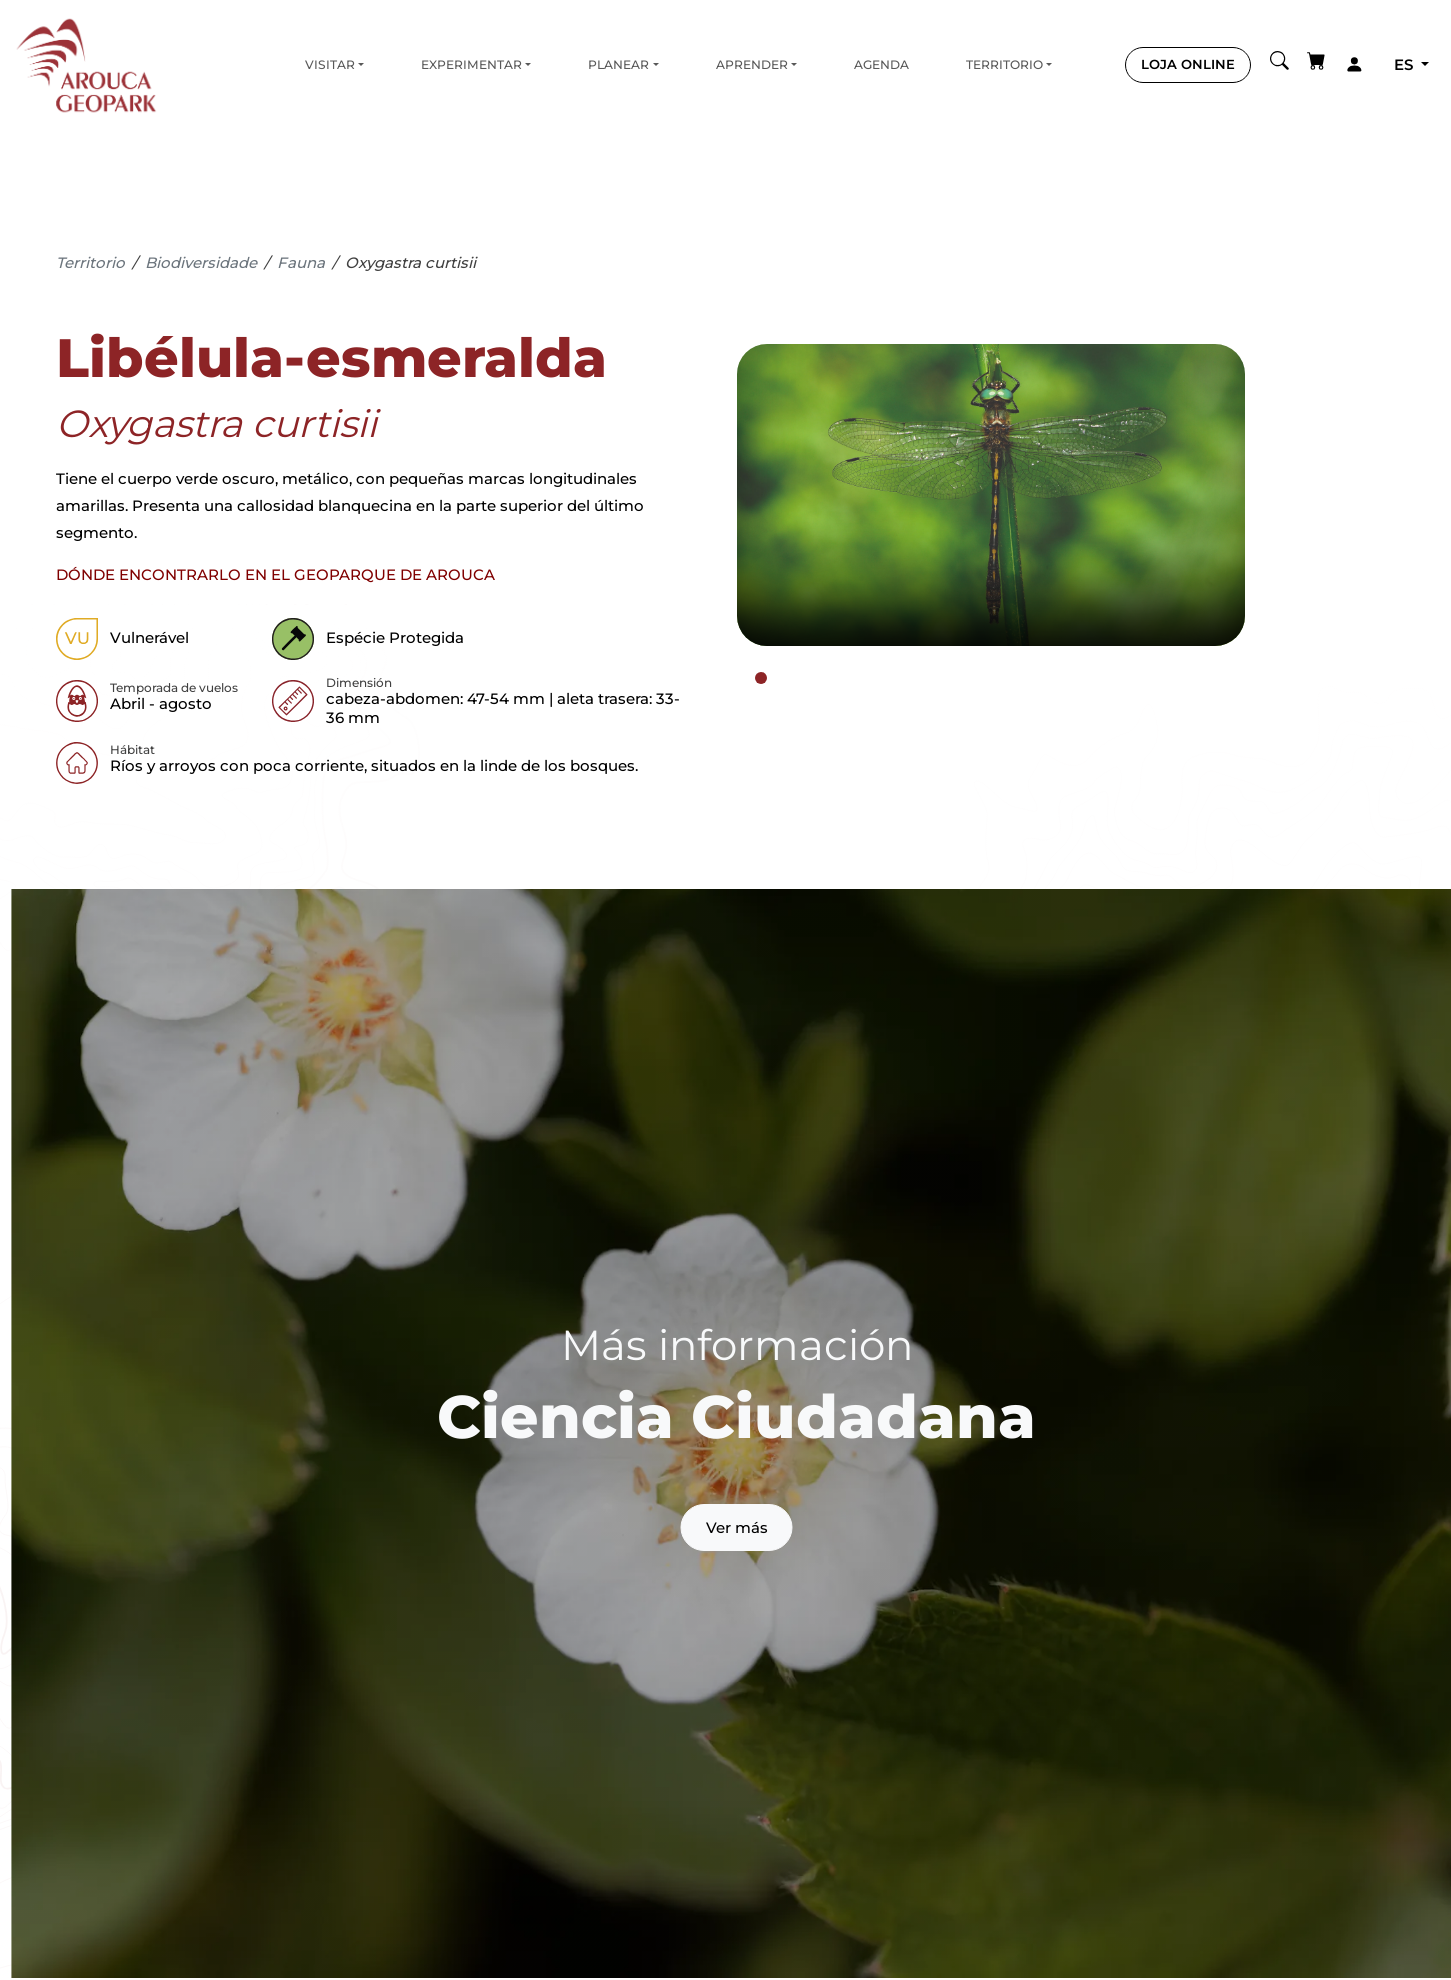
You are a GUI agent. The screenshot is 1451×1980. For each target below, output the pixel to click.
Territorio (1004, 64)
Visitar (330, 64)
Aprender (752, 64)
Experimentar (471, 64)
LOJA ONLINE (1188, 64)
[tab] (761, 678)
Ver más (737, 1527)
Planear (618, 64)
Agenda (881, 64)
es (1405, 64)
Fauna (301, 262)
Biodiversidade (201, 262)
